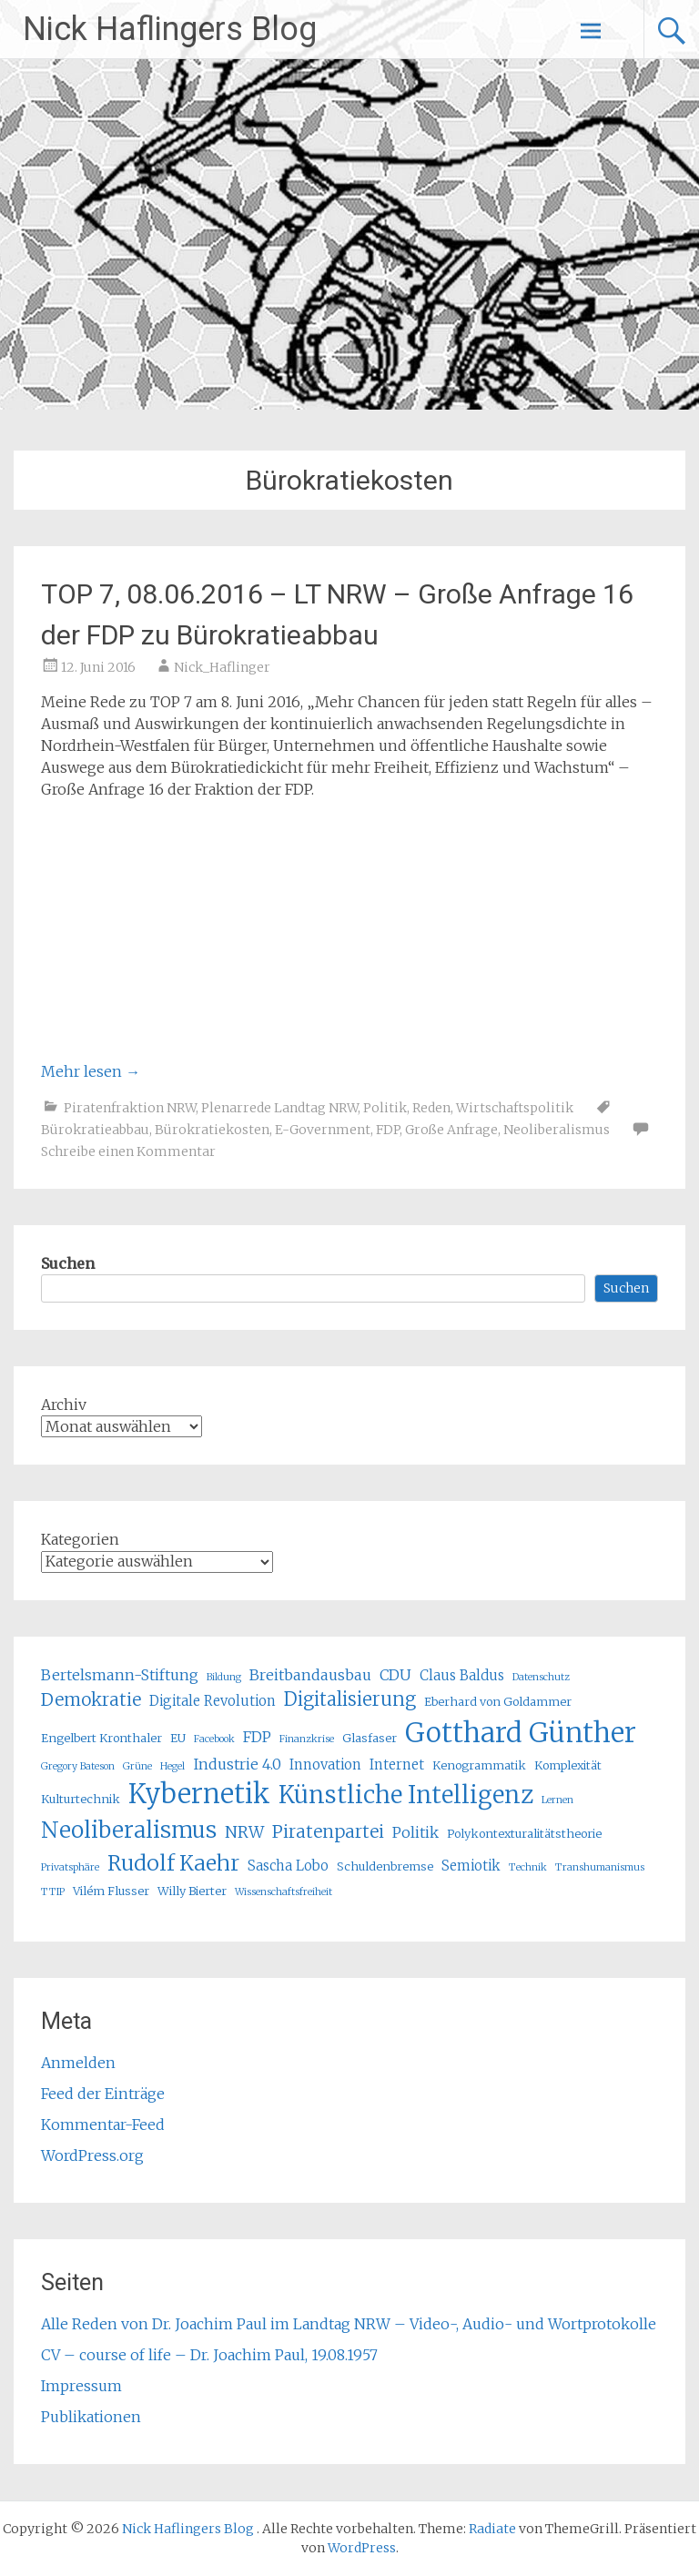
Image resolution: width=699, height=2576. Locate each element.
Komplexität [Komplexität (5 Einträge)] (568, 1765)
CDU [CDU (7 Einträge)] (395, 1675)
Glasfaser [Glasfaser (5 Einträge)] (369, 1738)
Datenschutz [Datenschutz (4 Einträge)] (541, 1677)
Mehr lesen (90, 1071)
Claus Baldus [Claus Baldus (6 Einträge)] (462, 1675)
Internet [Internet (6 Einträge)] (397, 1764)
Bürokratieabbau (95, 1129)
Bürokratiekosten (212, 1129)
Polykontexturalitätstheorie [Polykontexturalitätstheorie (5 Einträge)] (524, 1833)
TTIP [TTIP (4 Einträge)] (53, 1892)
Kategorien (80, 1539)
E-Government (322, 1129)
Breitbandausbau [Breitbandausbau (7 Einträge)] (310, 1675)
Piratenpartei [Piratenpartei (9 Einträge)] (328, 1831)
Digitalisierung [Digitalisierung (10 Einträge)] (350, 1699)
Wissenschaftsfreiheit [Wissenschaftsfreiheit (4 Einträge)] (283, 1892)
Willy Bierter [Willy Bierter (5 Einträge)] (192, 1891)
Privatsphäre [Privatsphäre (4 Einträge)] (70, 1867)
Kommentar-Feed (103, 2124)
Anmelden (78, 2063)
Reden (431, 1108)
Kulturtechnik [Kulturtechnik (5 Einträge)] (80, 1799)
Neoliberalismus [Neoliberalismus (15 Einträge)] (129, 1830)
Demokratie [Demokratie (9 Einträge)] (91, 1699)
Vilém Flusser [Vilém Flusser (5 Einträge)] (111, 1891)
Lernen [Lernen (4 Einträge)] (557, 1800)
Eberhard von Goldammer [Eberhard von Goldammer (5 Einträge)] (498, 1701)
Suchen (68, 1263)
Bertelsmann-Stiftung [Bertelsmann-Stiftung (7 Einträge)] (119, 1675)
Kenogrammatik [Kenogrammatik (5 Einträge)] (479, 1765)
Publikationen (91, 2417)
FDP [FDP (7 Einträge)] (257, 1737)
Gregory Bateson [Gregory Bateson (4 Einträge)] (78, 1766)
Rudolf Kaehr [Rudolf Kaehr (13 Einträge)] (173, 1863)
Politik (385, 1108)
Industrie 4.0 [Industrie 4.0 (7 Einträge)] (237, 1764)
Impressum (81, 2386)
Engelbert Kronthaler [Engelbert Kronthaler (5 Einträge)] (101, 1738)
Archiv (63, 1404)
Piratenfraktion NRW (130, 1108)
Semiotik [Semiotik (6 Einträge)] (471, 1865)
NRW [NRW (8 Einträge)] (244, 1832)
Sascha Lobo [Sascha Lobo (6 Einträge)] (288, 1865)
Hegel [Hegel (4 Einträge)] (172, 1766)
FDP (388, 1129)
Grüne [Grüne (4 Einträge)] (137, 1766)
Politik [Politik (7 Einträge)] (415, 1832)
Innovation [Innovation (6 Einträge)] (325, 1764)
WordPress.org (92, 2155)
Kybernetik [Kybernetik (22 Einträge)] (199, 1794)
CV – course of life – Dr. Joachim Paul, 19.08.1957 (209, 2355)
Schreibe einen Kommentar (128, 1151)
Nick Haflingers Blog (170, 29)
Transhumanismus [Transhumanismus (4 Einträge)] (599, 1867)
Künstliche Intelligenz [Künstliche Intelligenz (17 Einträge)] (406, 1795)
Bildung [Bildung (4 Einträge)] (224, 1677)
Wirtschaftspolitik (514, 1108)
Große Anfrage (451, 1129)
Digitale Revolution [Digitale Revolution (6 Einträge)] (212, 1700)
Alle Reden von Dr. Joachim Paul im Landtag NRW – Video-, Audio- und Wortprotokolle (348, 2324)
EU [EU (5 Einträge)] (178, 1738)
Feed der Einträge (103, 2093)
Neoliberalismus (556, 1129)
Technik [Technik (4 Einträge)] (528, 1867)
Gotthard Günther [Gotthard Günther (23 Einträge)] (520, 1732)
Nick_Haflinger (222, 667)
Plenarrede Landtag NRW (279, 1108)
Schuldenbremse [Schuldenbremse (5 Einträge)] (385, 1866)
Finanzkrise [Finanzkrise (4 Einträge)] (306, 1739)
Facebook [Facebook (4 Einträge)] (214, 1739)
